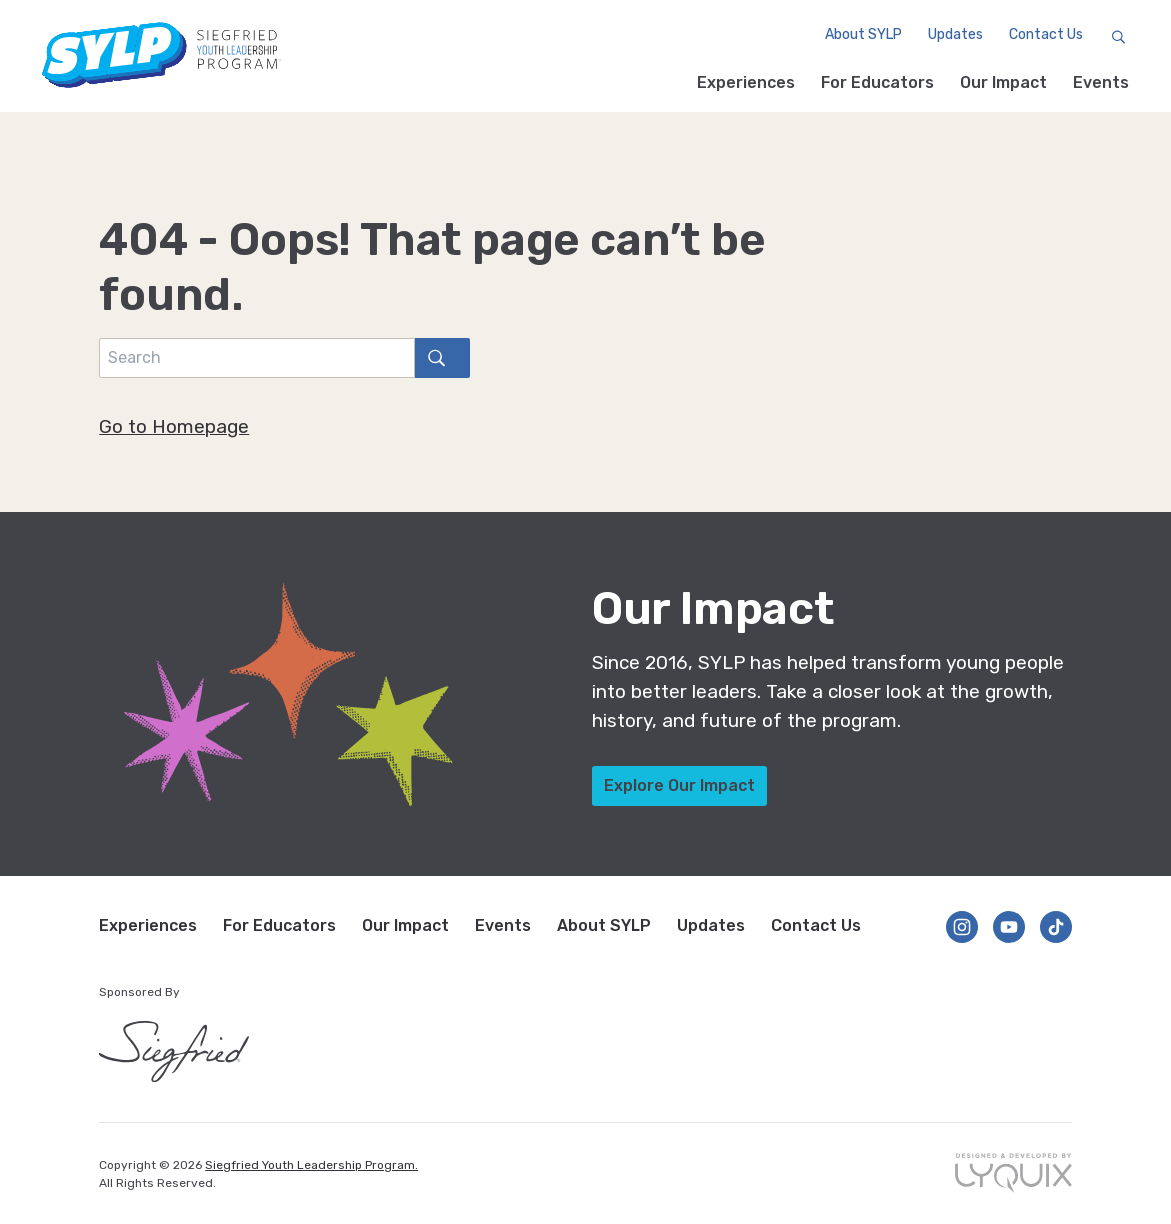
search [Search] (430, 357)
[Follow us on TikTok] (1056, 927)
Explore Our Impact (679, 785)
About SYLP (861, 35)
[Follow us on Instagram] (962, 927)
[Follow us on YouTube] (1009, 927)
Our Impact (1003, 82)
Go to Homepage (174, 426)
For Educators (877, 82)
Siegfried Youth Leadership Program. (311, 1165)
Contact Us (1044, 35)
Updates (953, 35)
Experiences (746, 82)
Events (1101, 82)
